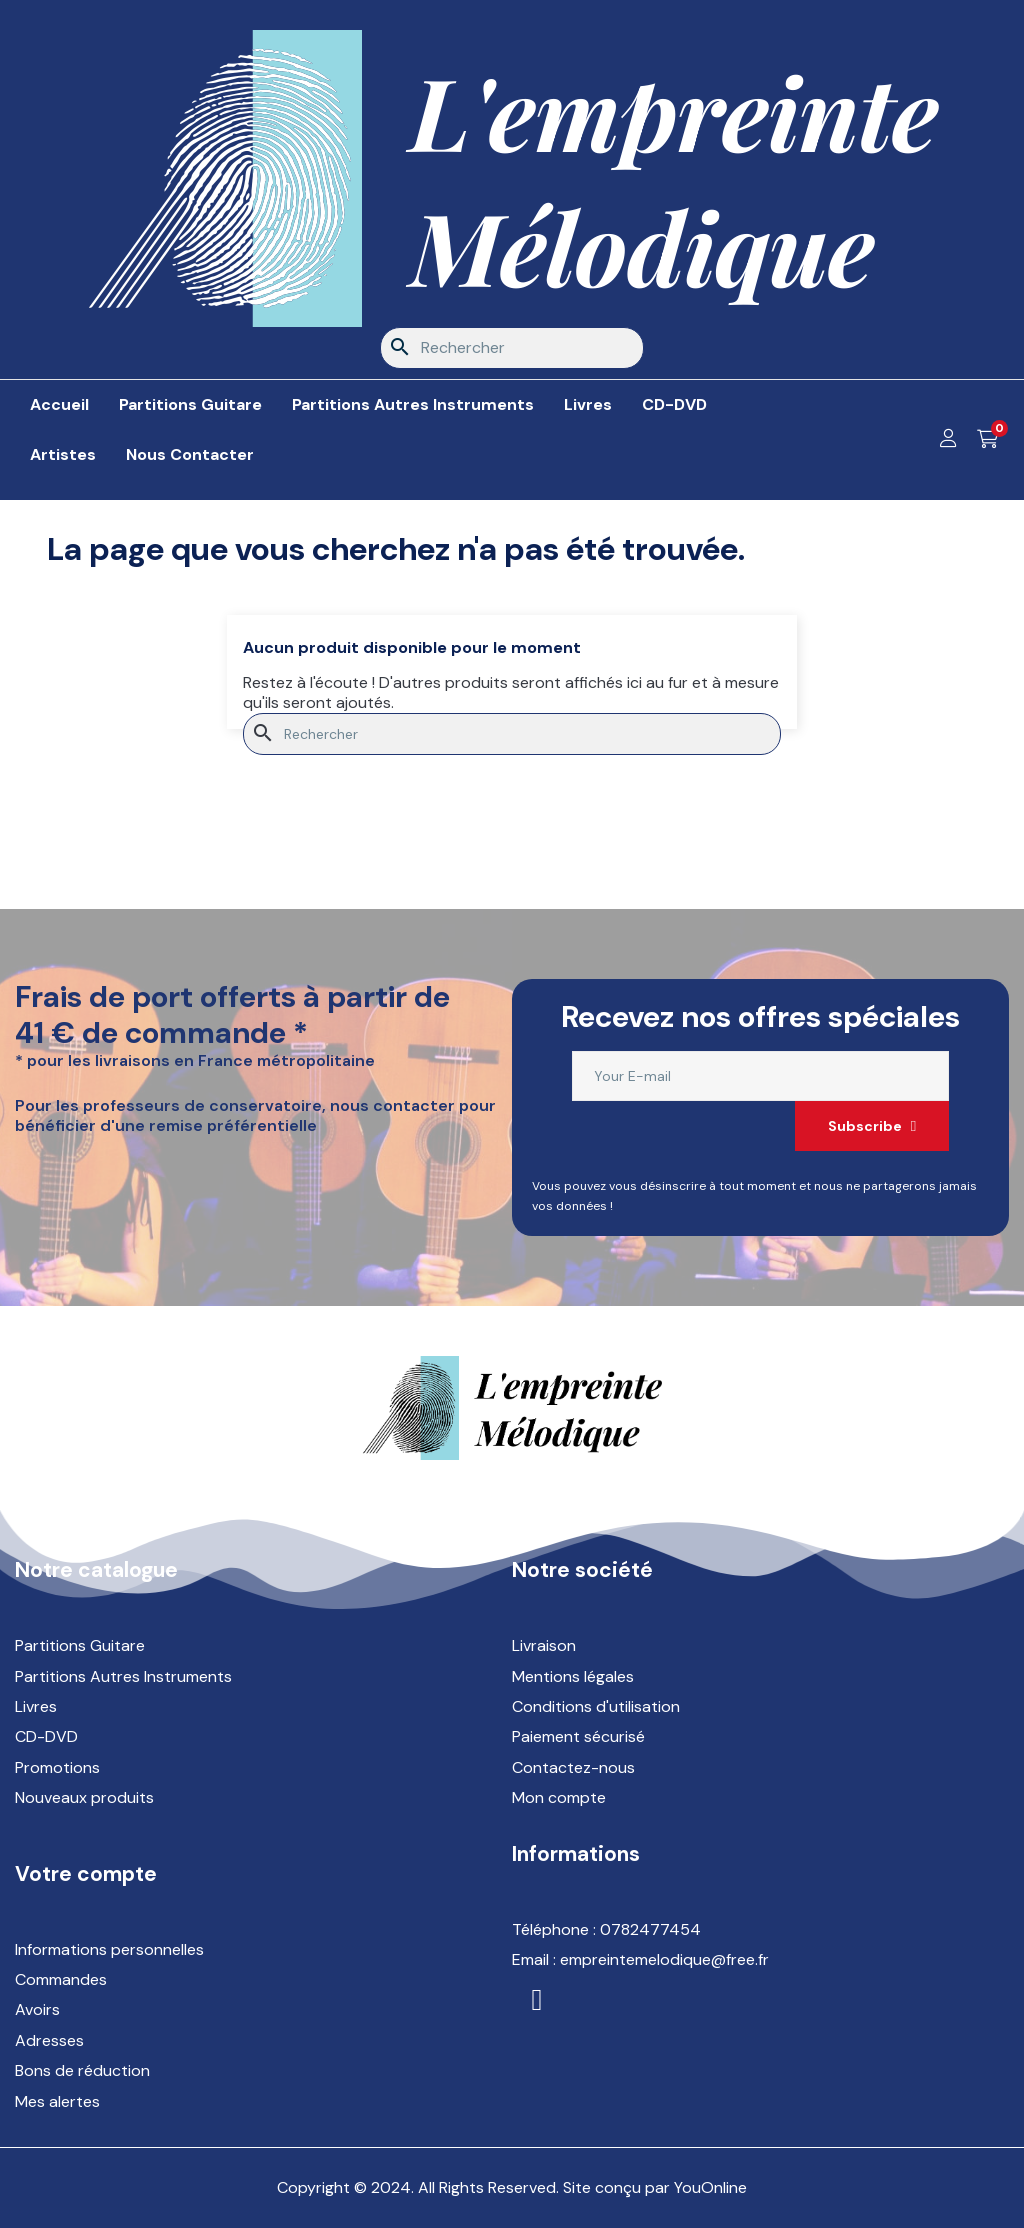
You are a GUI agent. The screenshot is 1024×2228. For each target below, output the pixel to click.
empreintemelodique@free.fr (664, 1959)
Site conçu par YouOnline (655, 2187)
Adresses (49, 2040)
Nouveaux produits (84, 1797)
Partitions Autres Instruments (123, 1676)
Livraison (544, 1645)
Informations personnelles (109, 1949)
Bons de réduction (82, 2070)
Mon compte (559, 1797)
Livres (36, 1706)
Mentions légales (573, 1676)
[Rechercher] (512, 348)
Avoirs (37, 2009)
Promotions (57, 1767)
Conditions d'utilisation (596, 1706)
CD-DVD (46, 1736)
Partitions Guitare (80, 1645)
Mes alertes (57, 2101)
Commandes (61, 1979)
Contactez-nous (573, 1767)
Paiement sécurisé (578, 1736)
